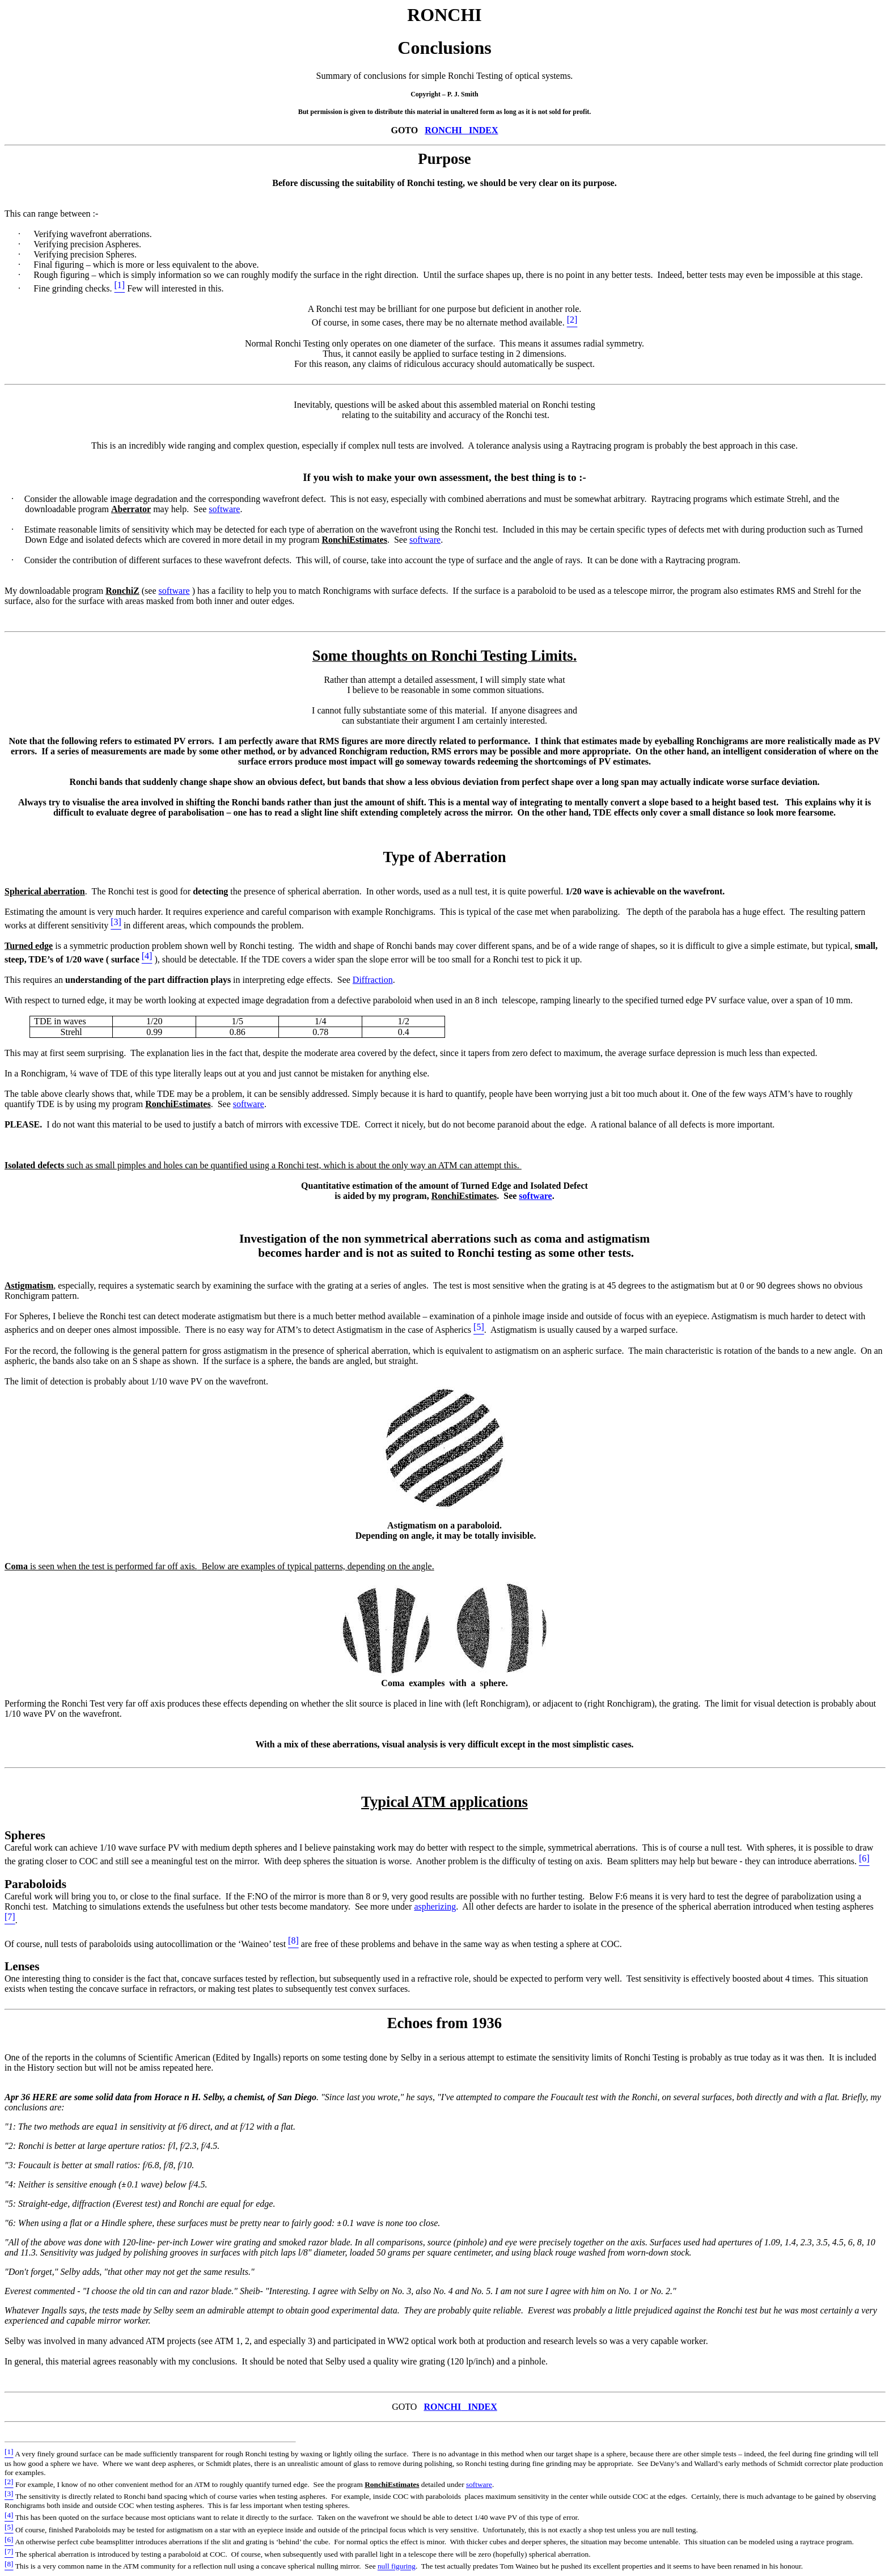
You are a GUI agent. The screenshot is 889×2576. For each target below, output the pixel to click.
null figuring (397, 2566)
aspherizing (435, 1906)
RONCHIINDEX (461, 130)
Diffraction (373, 980)
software (224, 509)
